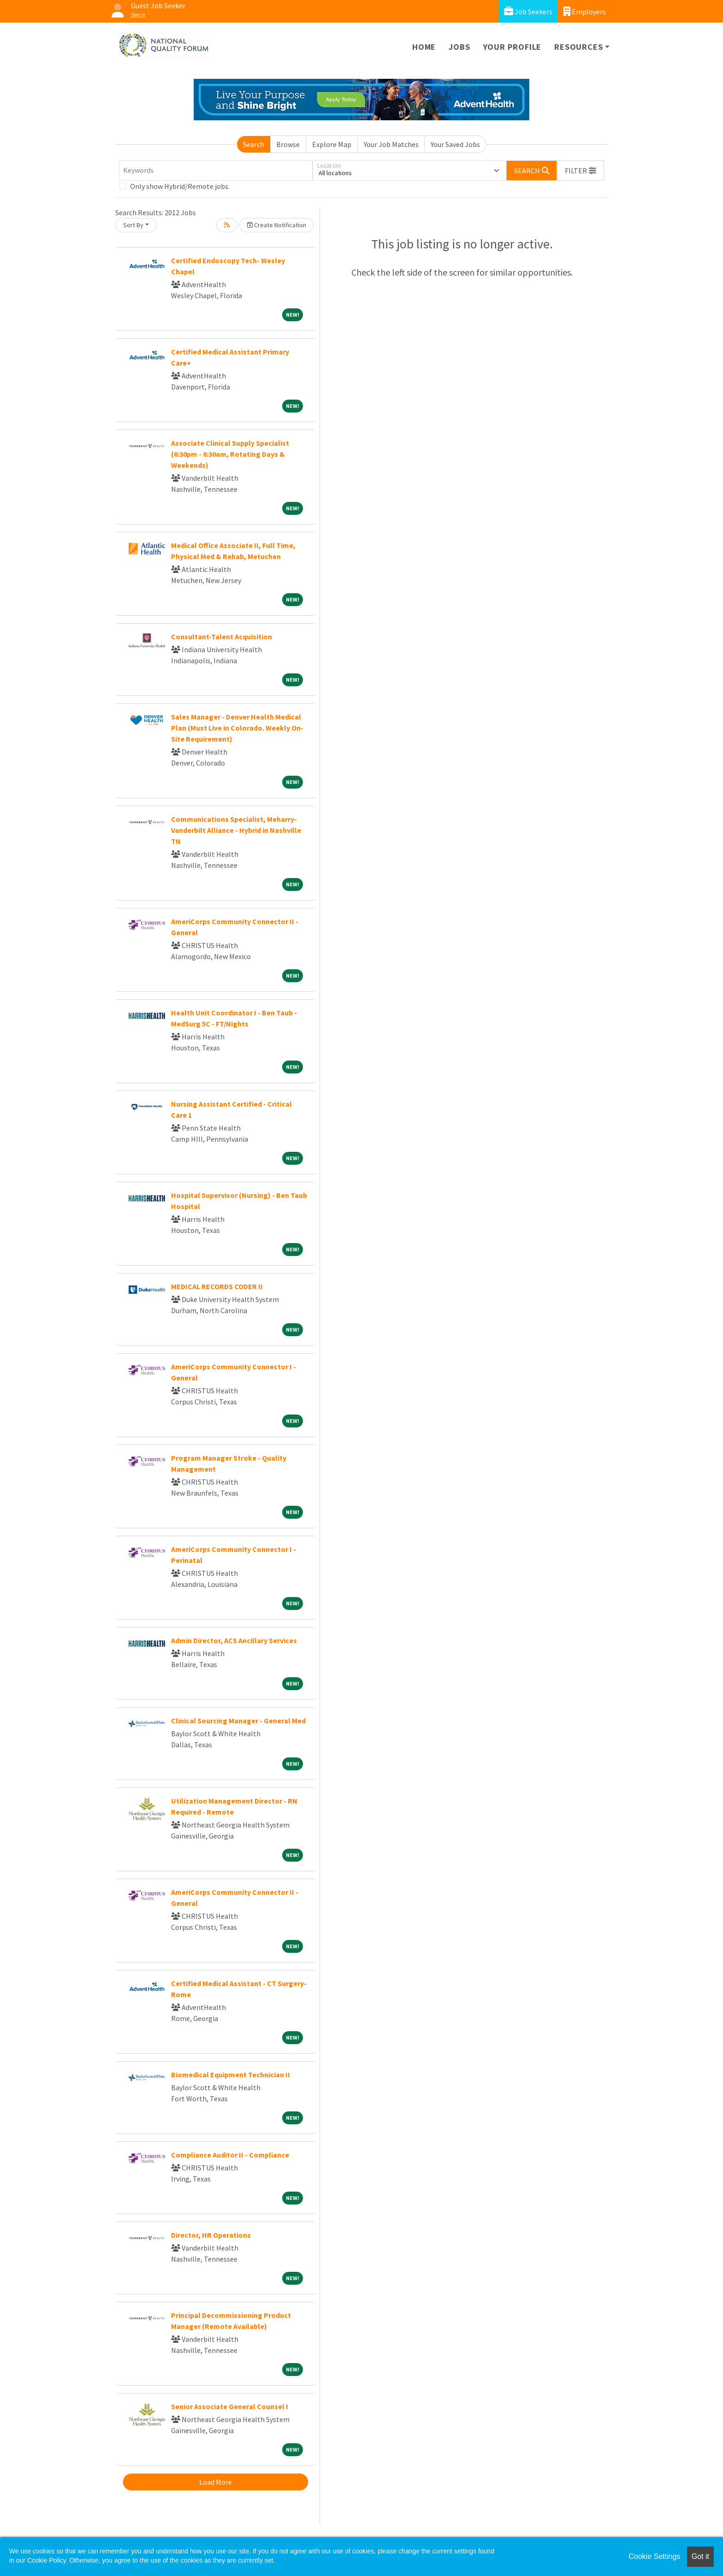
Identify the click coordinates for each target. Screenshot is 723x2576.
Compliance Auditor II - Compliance (230, 2154)
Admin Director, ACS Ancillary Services (234, 1640)
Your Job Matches (391, 144)
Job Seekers (528, 11)
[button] (580, 170)
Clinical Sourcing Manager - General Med (238, 1720)
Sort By (133, 225)
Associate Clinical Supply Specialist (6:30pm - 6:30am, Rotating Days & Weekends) (230, 454)
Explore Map (331, 144)
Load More (215, 2482)
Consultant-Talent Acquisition (221, 636)
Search (253, 144)
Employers (584, 11)
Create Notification (276, 225)
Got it (700, 2556)
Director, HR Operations (211, 2235)
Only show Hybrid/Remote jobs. (180, 186)
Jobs (459, 46)
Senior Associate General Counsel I (229, 2406)
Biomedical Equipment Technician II (230, 2074)
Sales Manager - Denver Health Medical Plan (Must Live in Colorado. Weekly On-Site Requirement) (237, 727)
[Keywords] (216, 170)
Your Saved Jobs (455, 144)
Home (424, 46)
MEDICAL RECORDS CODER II (217, 1286)
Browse (288, 144)
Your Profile (512, 46)
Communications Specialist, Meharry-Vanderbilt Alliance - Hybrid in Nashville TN (236, 830)
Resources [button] (578, 46)
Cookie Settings (654, 2556)
